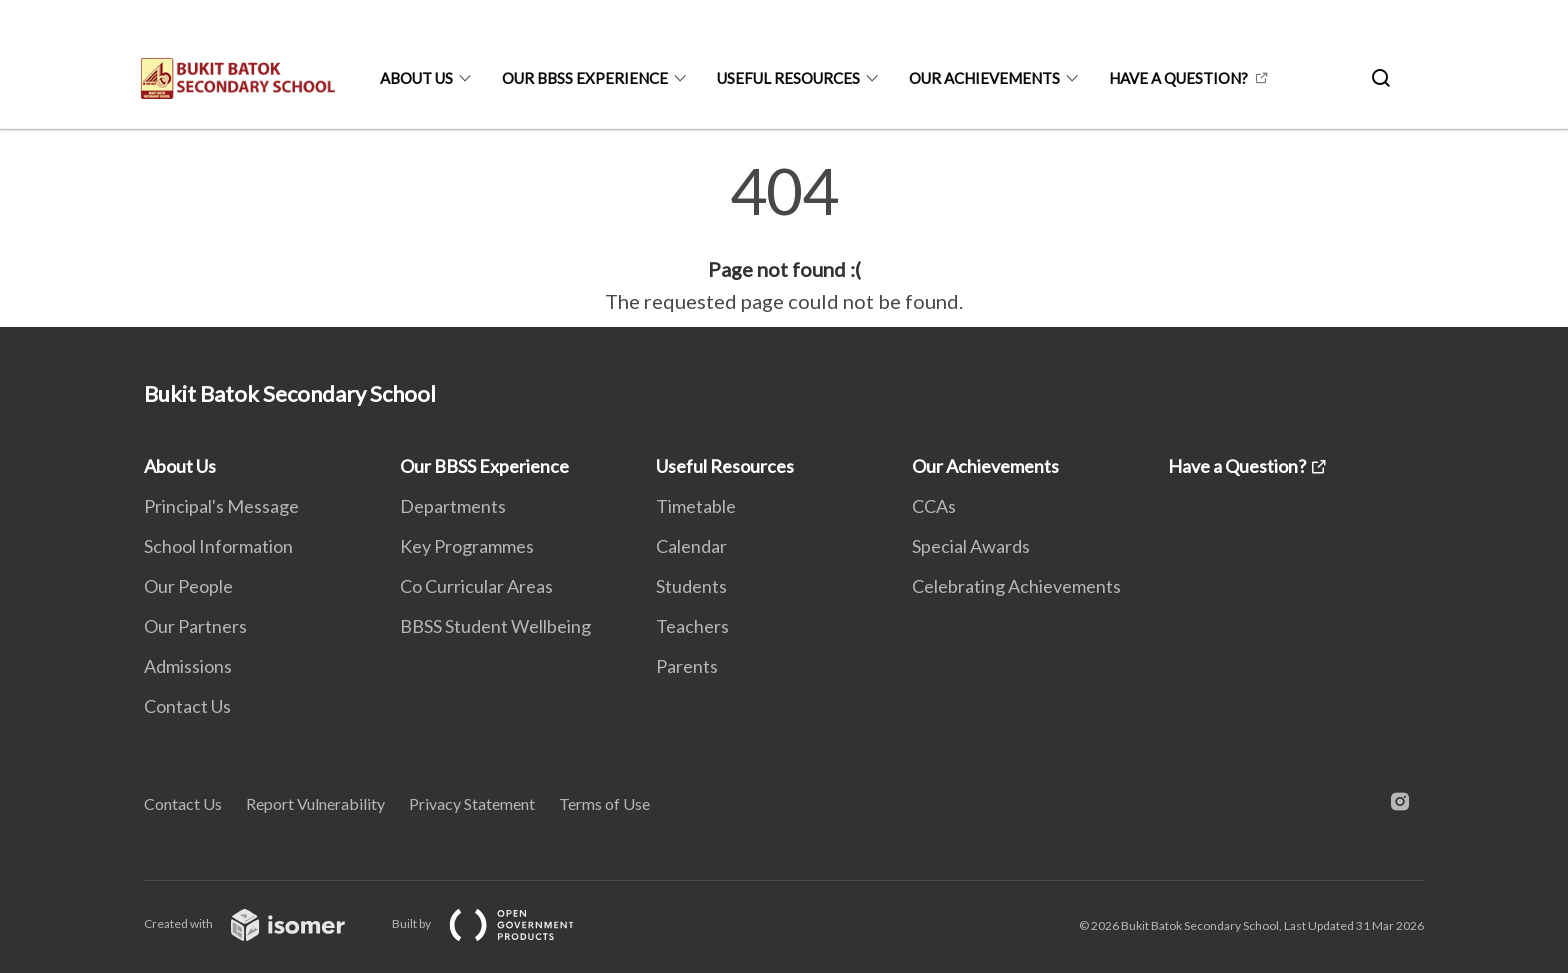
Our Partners (195, 626)
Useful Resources (788, 78)
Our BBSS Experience (585, 78)
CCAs (934, 506)
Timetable (696, 506)
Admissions (188, 666)
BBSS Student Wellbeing (495, 626)
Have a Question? (1178, 78)
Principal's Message (221, 506)
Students (691, 586)
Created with (260, 923)
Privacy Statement (472, 803)
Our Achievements (984, 78)
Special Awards (971, 546)
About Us (416, 78)
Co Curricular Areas (476, 586)
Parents (687, 666)
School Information (218, 546)
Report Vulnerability (315, 803)
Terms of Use (604, 803)
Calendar (691, 546)
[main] (784, 238)
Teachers (692, 626)
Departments (453, 506)
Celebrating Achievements (1016, 586)
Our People (188, 586)
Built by (499, 923)
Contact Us (187, 706)
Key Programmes (467, 546)
